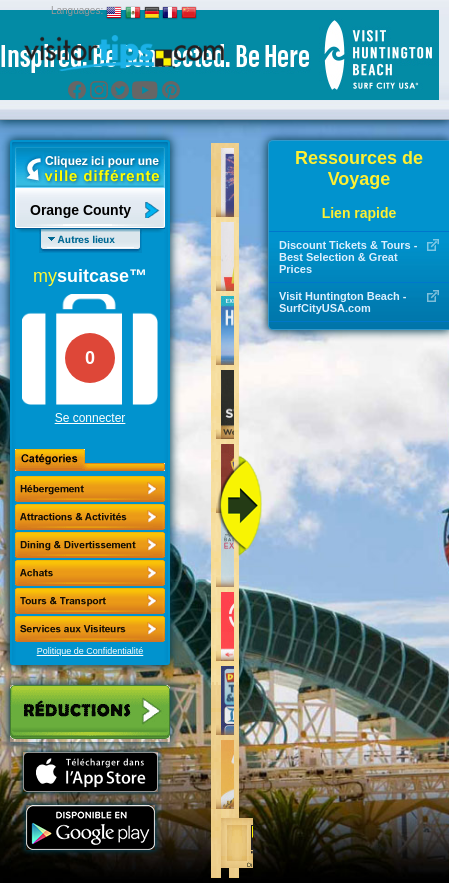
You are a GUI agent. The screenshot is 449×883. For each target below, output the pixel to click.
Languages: (77, 10)
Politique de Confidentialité (90, 651)
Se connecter (90, 418)
